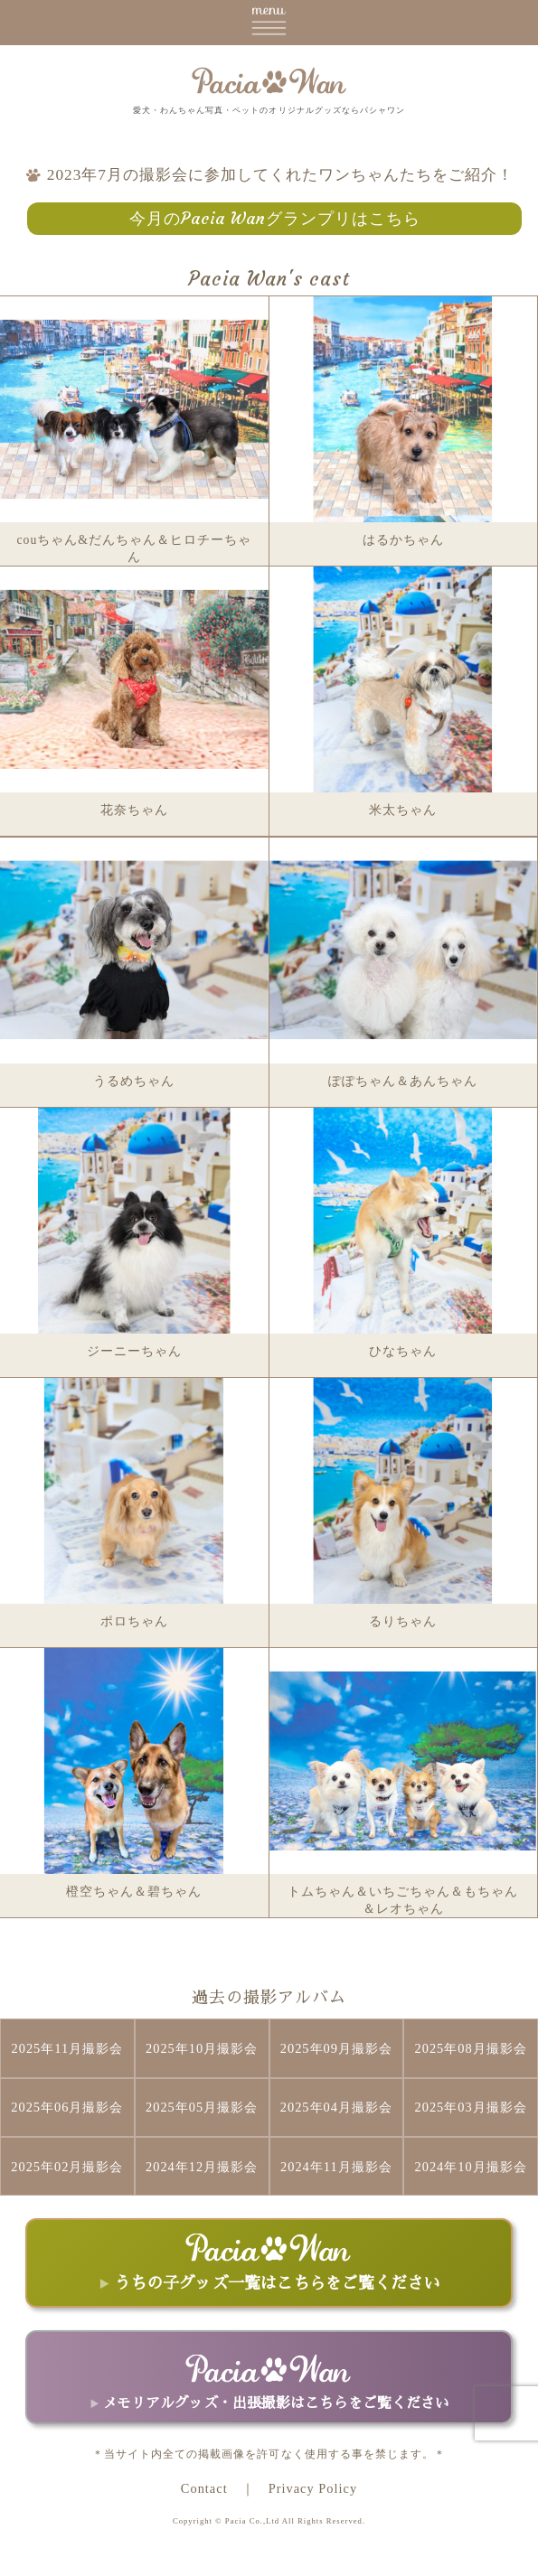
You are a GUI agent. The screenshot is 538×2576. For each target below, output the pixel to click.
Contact (204, 2488)
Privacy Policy (313, 2488)
